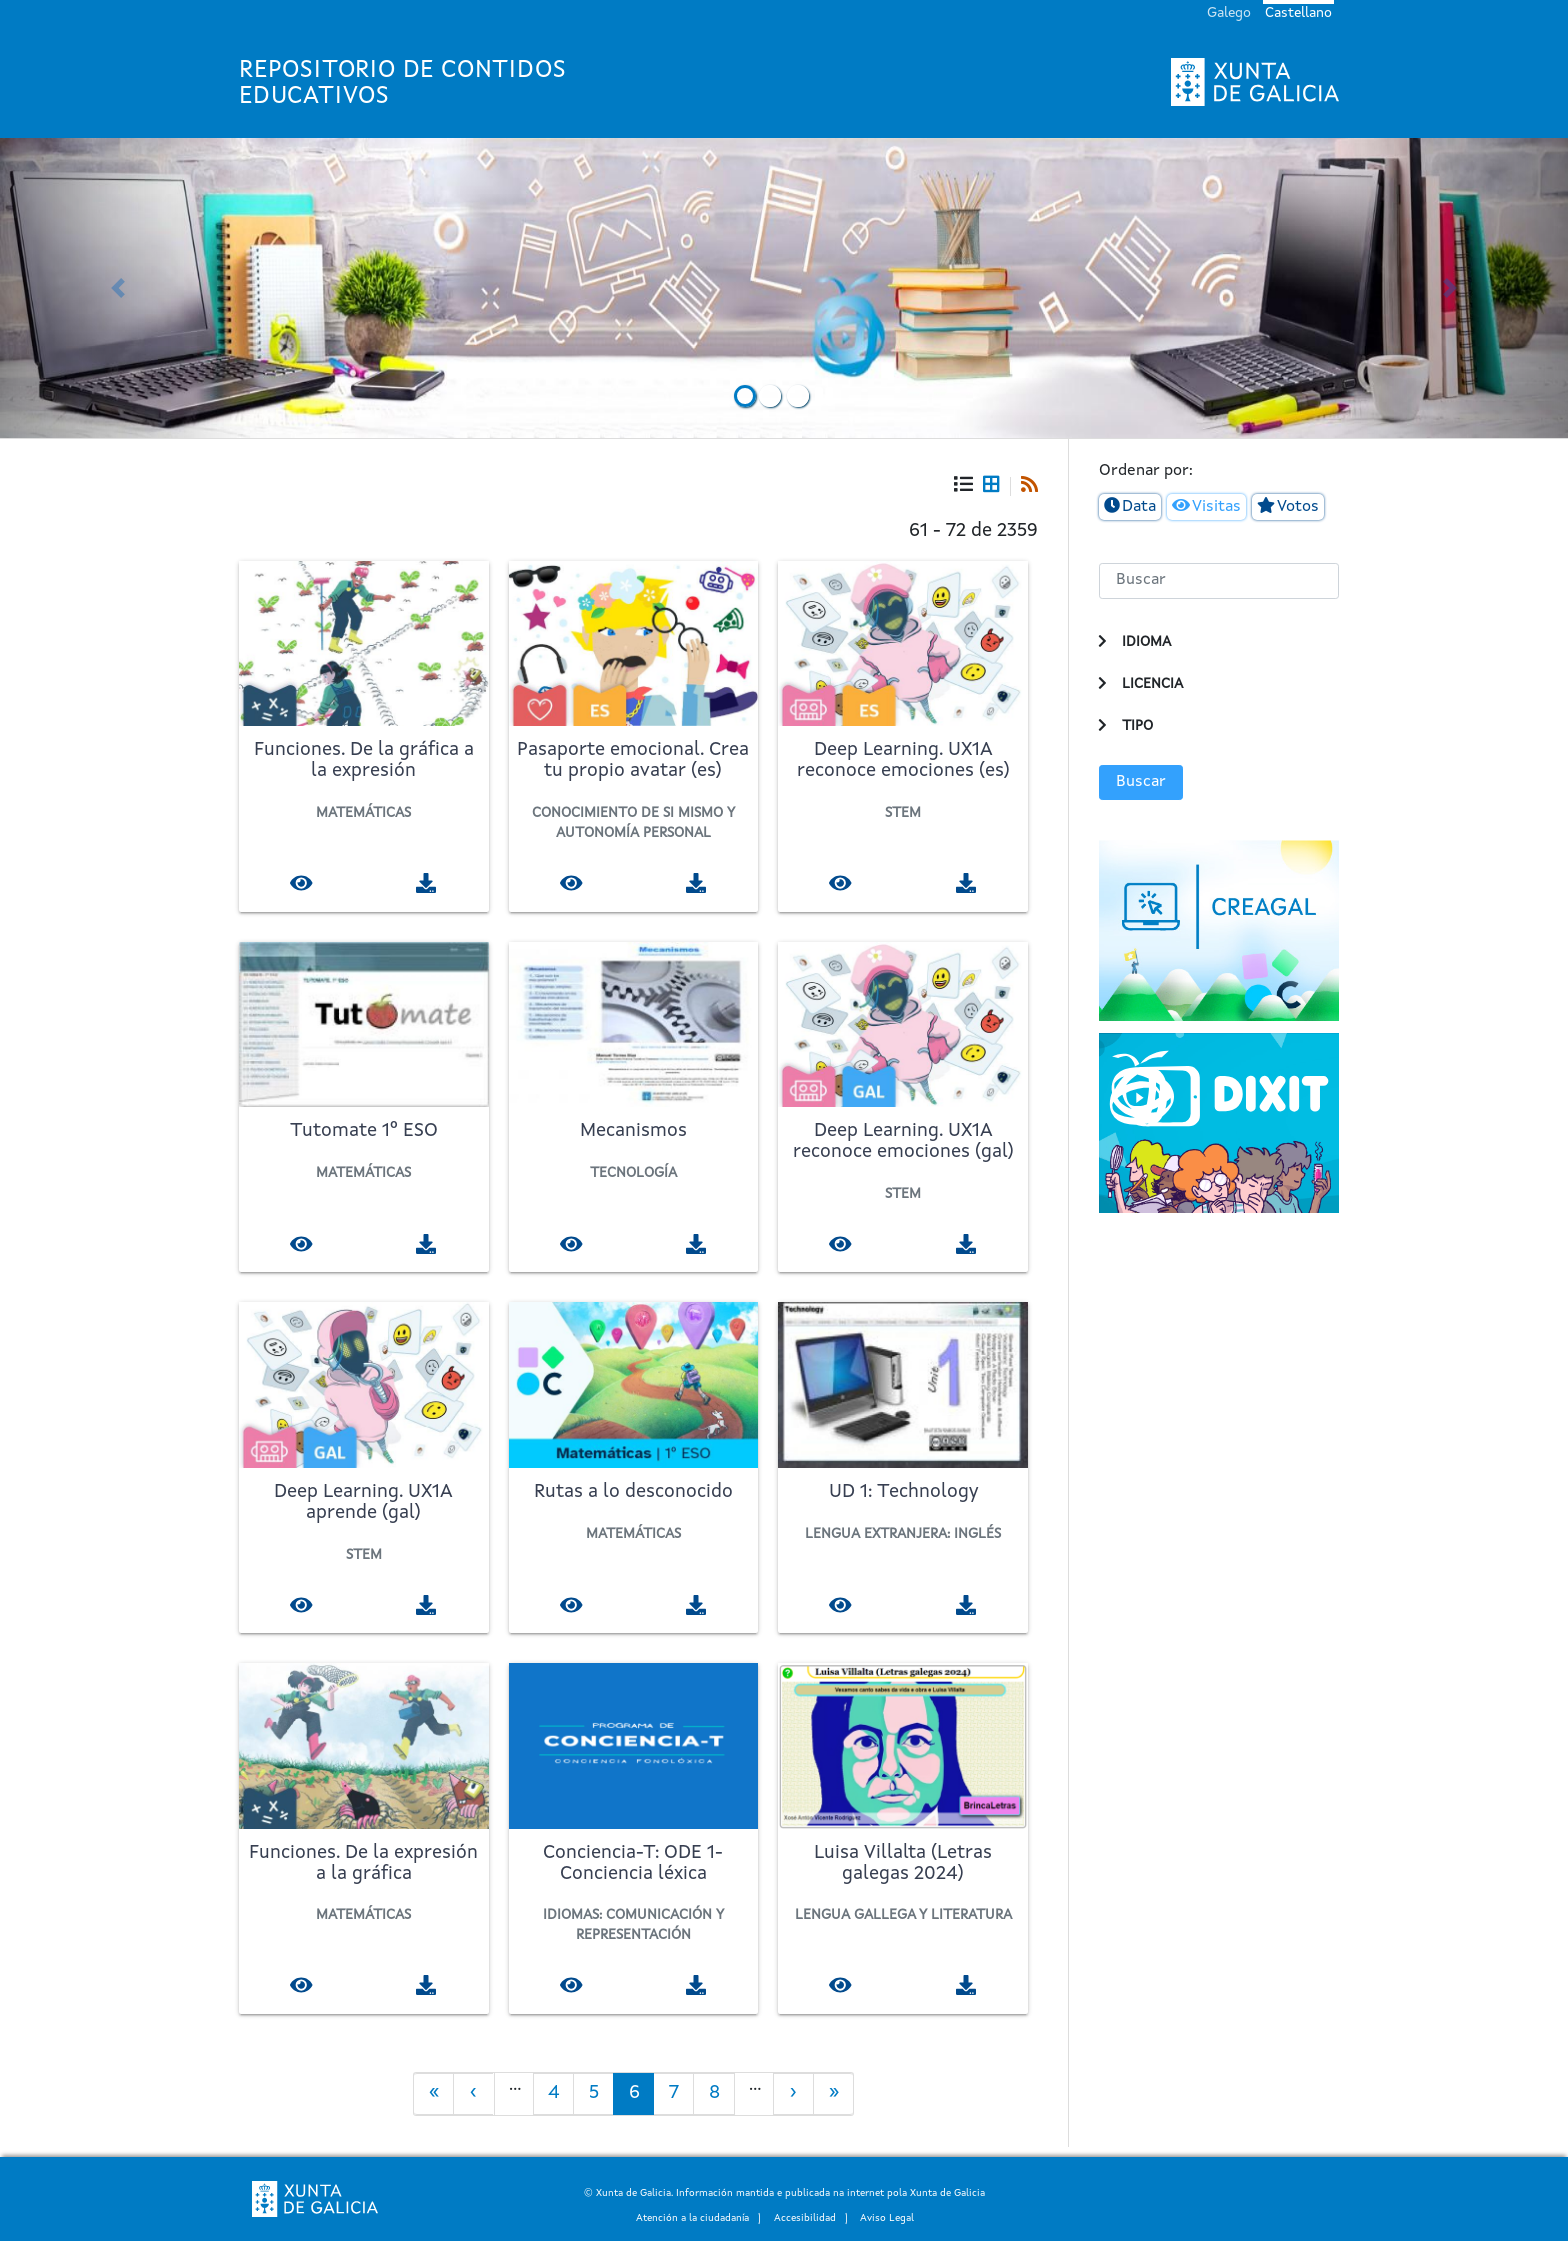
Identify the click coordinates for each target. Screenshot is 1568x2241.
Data (1139, 507)
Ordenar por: (1146, 471)
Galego (1229, 13)
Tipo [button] (1137, 726)
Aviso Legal (886, 2218)
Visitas (1216, 507)
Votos (1298, 507)
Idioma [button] (1146, 642)
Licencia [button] (1152, 684)
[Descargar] (426, 882)
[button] (117, 288)
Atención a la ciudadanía (692, 2218)
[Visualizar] (301, 882)
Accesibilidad (805, 2218)
